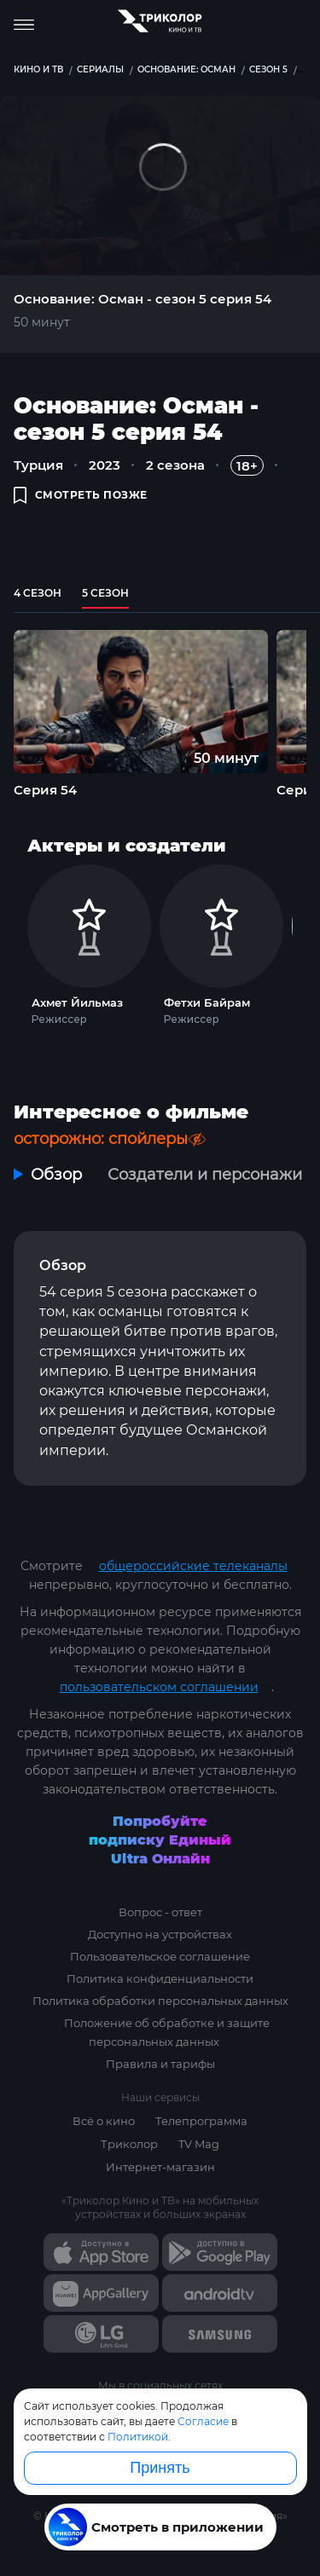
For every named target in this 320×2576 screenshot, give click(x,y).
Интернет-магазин (160, 2167)
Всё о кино (104, 2121)
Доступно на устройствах (160, 1934)
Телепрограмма (201, 2121)
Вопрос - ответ (160, 1912)
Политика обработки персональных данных (160, 2000)
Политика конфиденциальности (160, 1978)
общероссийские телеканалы (193, 1566)
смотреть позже (81, 494)
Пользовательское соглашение (160, 1956)
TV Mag (198, 2144)
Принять (159, 2467)
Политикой (138, 2436)
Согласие (203, 2421)
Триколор (129, 2144)
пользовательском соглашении (159, 1687)
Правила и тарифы (160, 2064)
